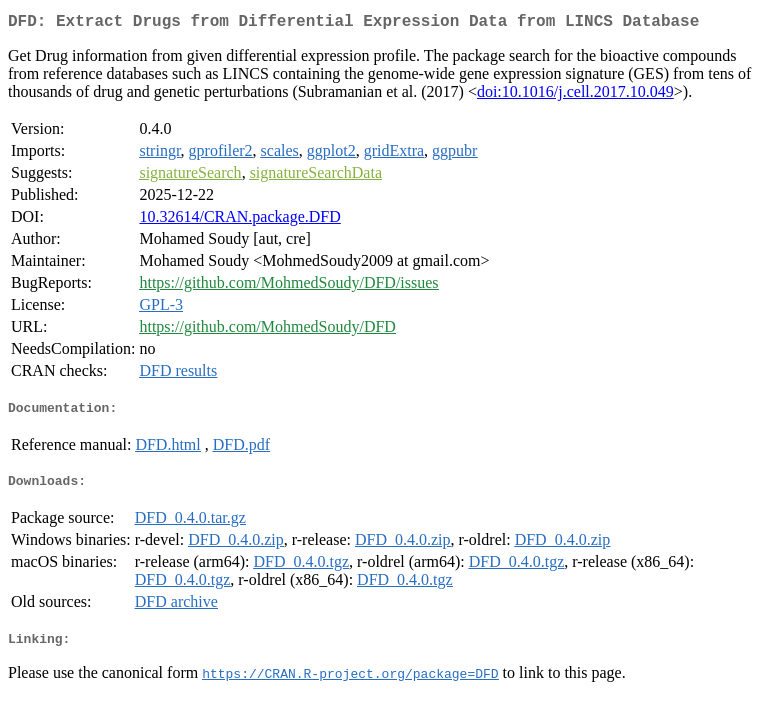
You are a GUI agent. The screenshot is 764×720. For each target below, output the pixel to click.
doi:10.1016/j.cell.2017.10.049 (575, 95)
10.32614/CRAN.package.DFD (239, 220)
